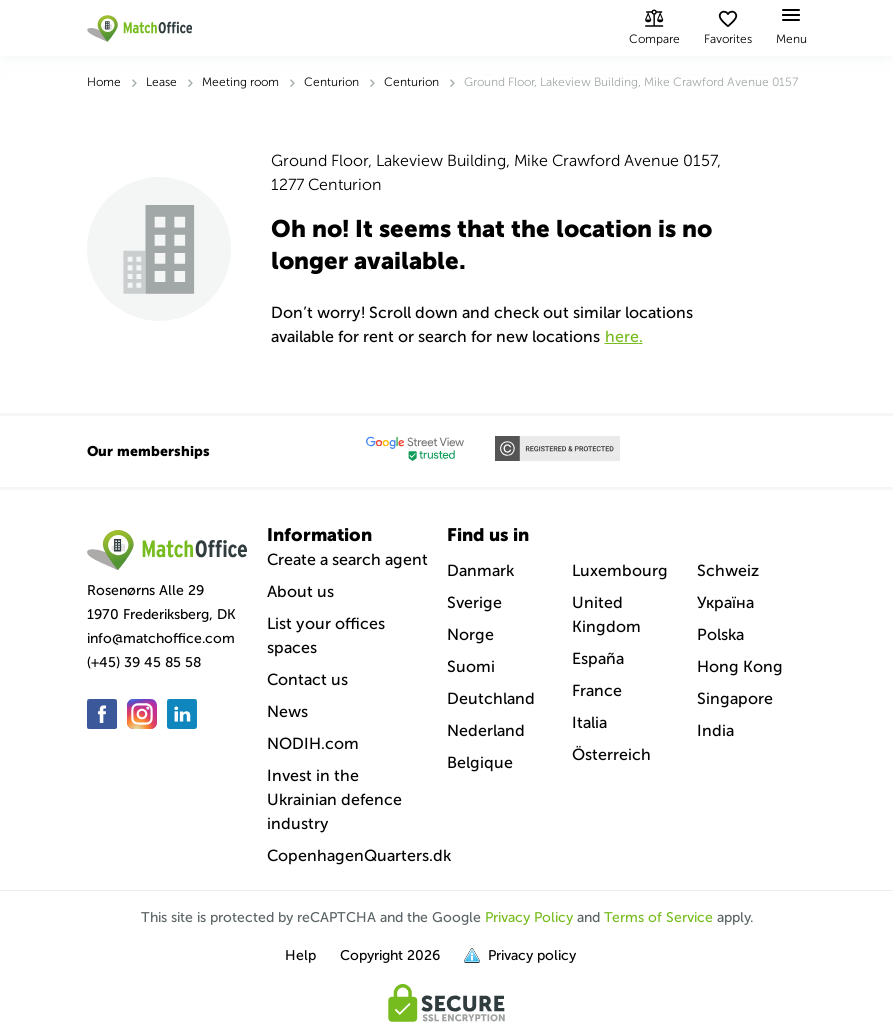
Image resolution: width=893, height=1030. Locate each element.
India (715, 730)
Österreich (611, 754)
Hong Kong (740, 666)
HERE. (624, 336)
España (598, 658)
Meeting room (240, 82)
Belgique (480, 762)
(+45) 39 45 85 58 (144, 662)
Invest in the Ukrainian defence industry (334, 799)
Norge (470, 634)
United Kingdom (606, 614)
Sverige (474, 602)
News (287, 711)
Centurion (331, 82)
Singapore (735, 698)
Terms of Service (658, 917)
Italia (589, 722)
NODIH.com (313, 743)
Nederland (486, 730)
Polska (720, 634)
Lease (161, 82)
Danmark (480, 570)
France (597, 690)
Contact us (307, 679)
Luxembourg (620, 570)
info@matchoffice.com (161, 638)
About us (300, 591)
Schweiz (728, 570)
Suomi (471, 666)
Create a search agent (347, 559)
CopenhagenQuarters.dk (359, 855)
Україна (725, 602)
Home (104, 82)
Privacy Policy (529, 917)
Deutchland (491, 698)
